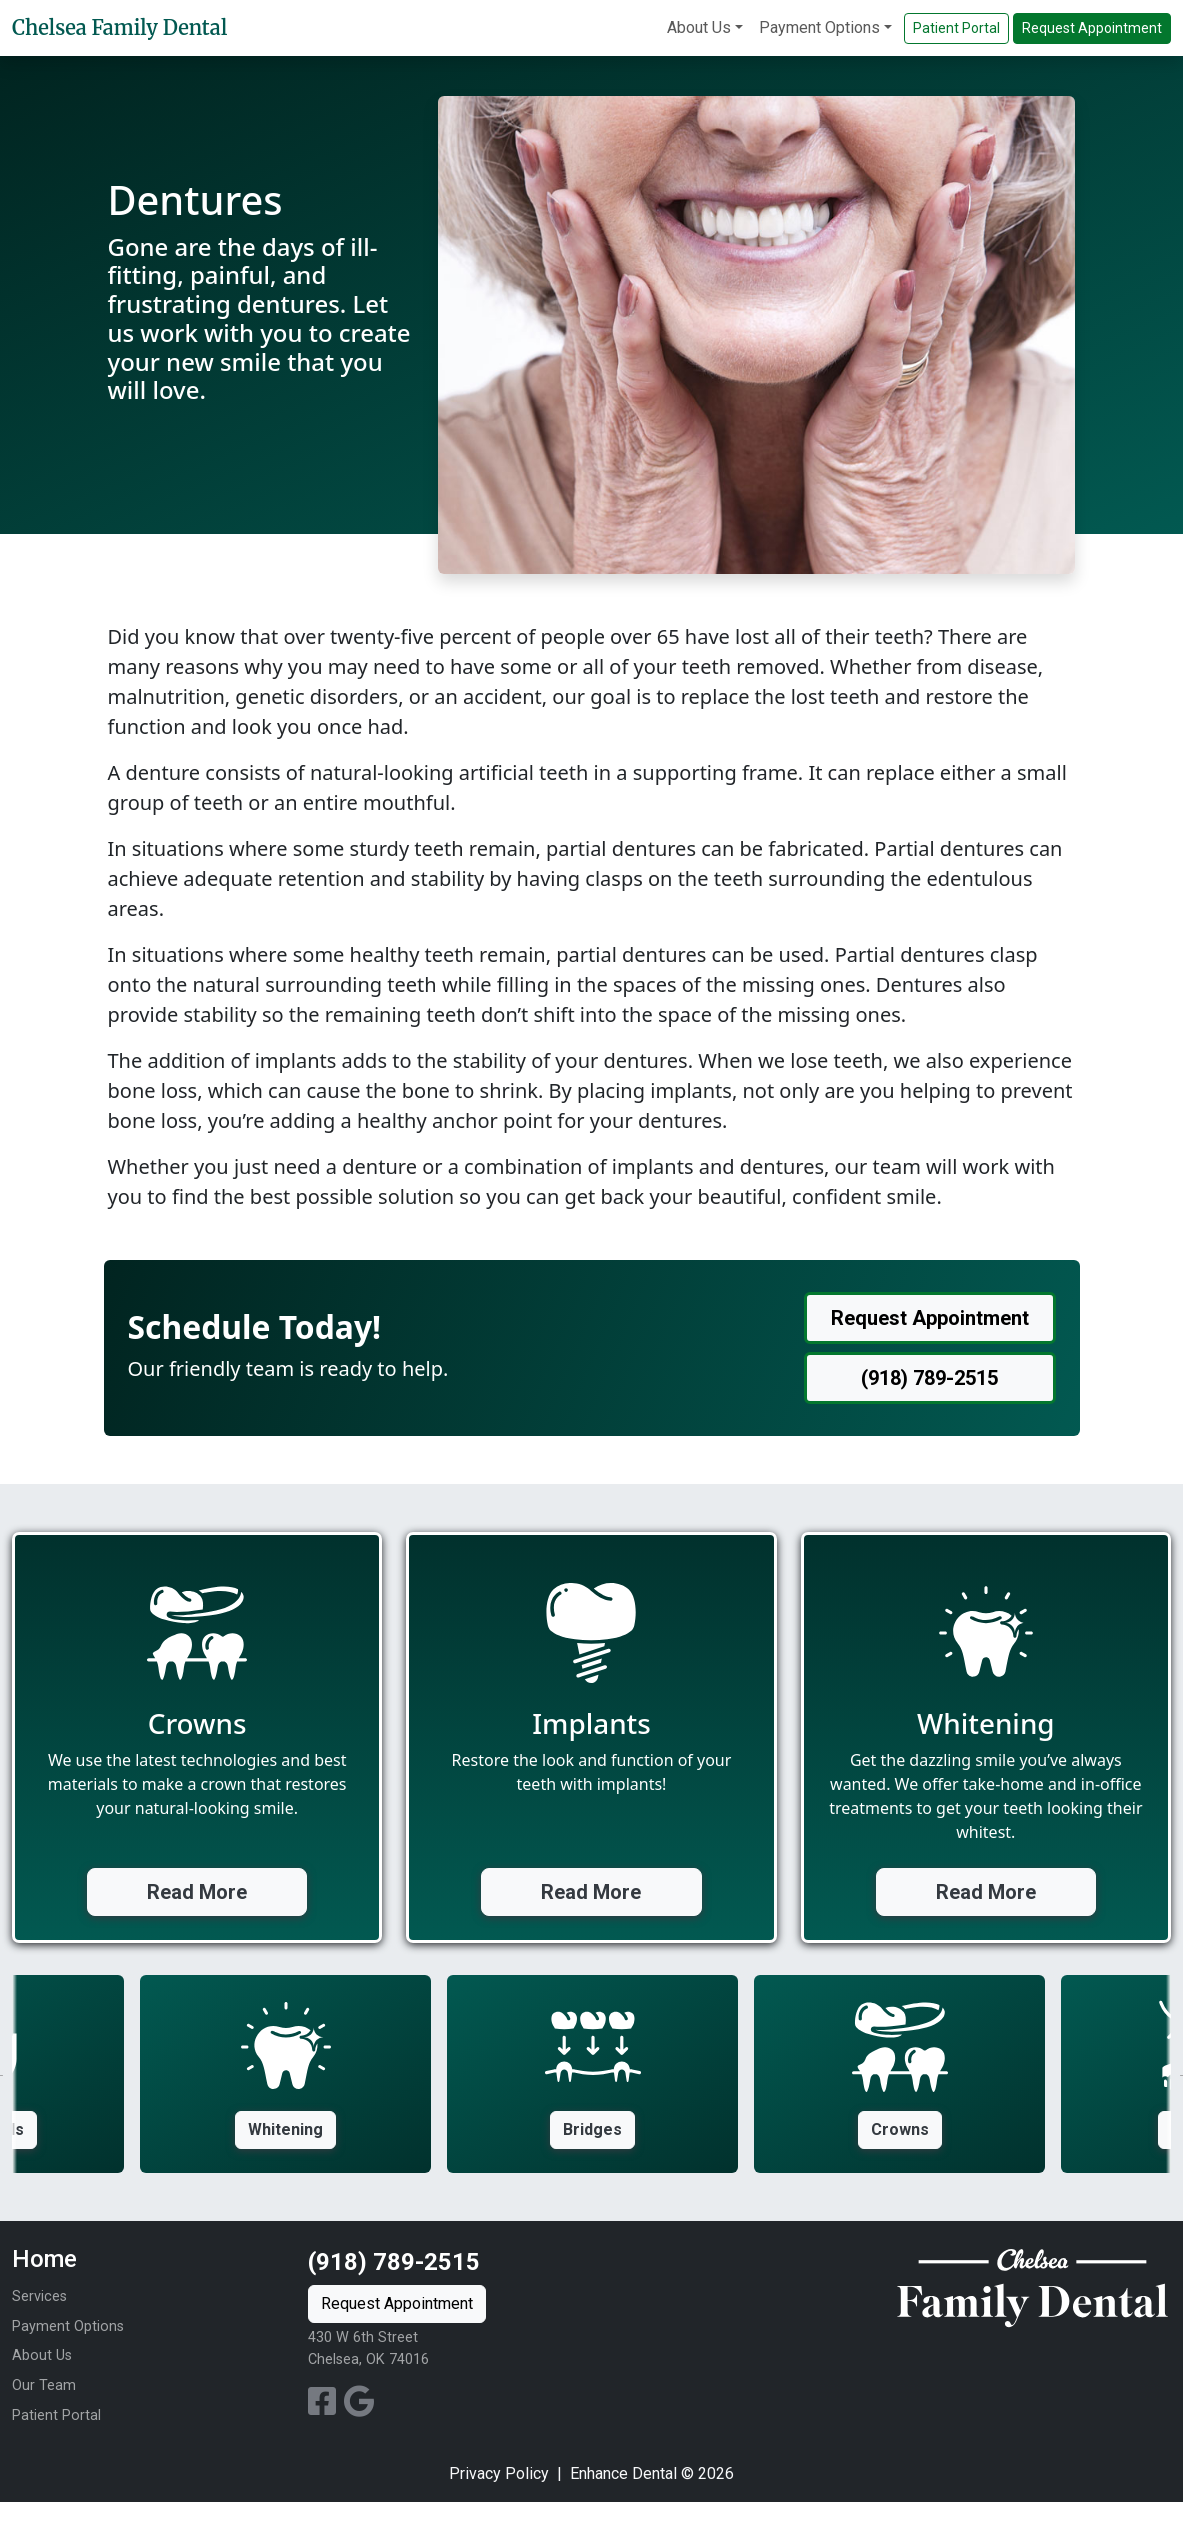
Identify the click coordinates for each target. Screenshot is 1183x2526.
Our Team (44, 2385)
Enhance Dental (623, 2473)
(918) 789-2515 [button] (929, 1378)
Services (39, 2296)
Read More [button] (197, 1892)
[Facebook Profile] (326, 2407)
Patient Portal (56, 2415)
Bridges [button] (592, 2129)
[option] (592, 2074)
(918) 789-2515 (394, 2262)
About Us (699, 27)
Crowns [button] (900, 2129)
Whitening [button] (285, 2129)
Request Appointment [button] (1092, 28)
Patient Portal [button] (956, 28)
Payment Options (819, 27)
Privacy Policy (499, 2473)
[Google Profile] (359, 2407)
